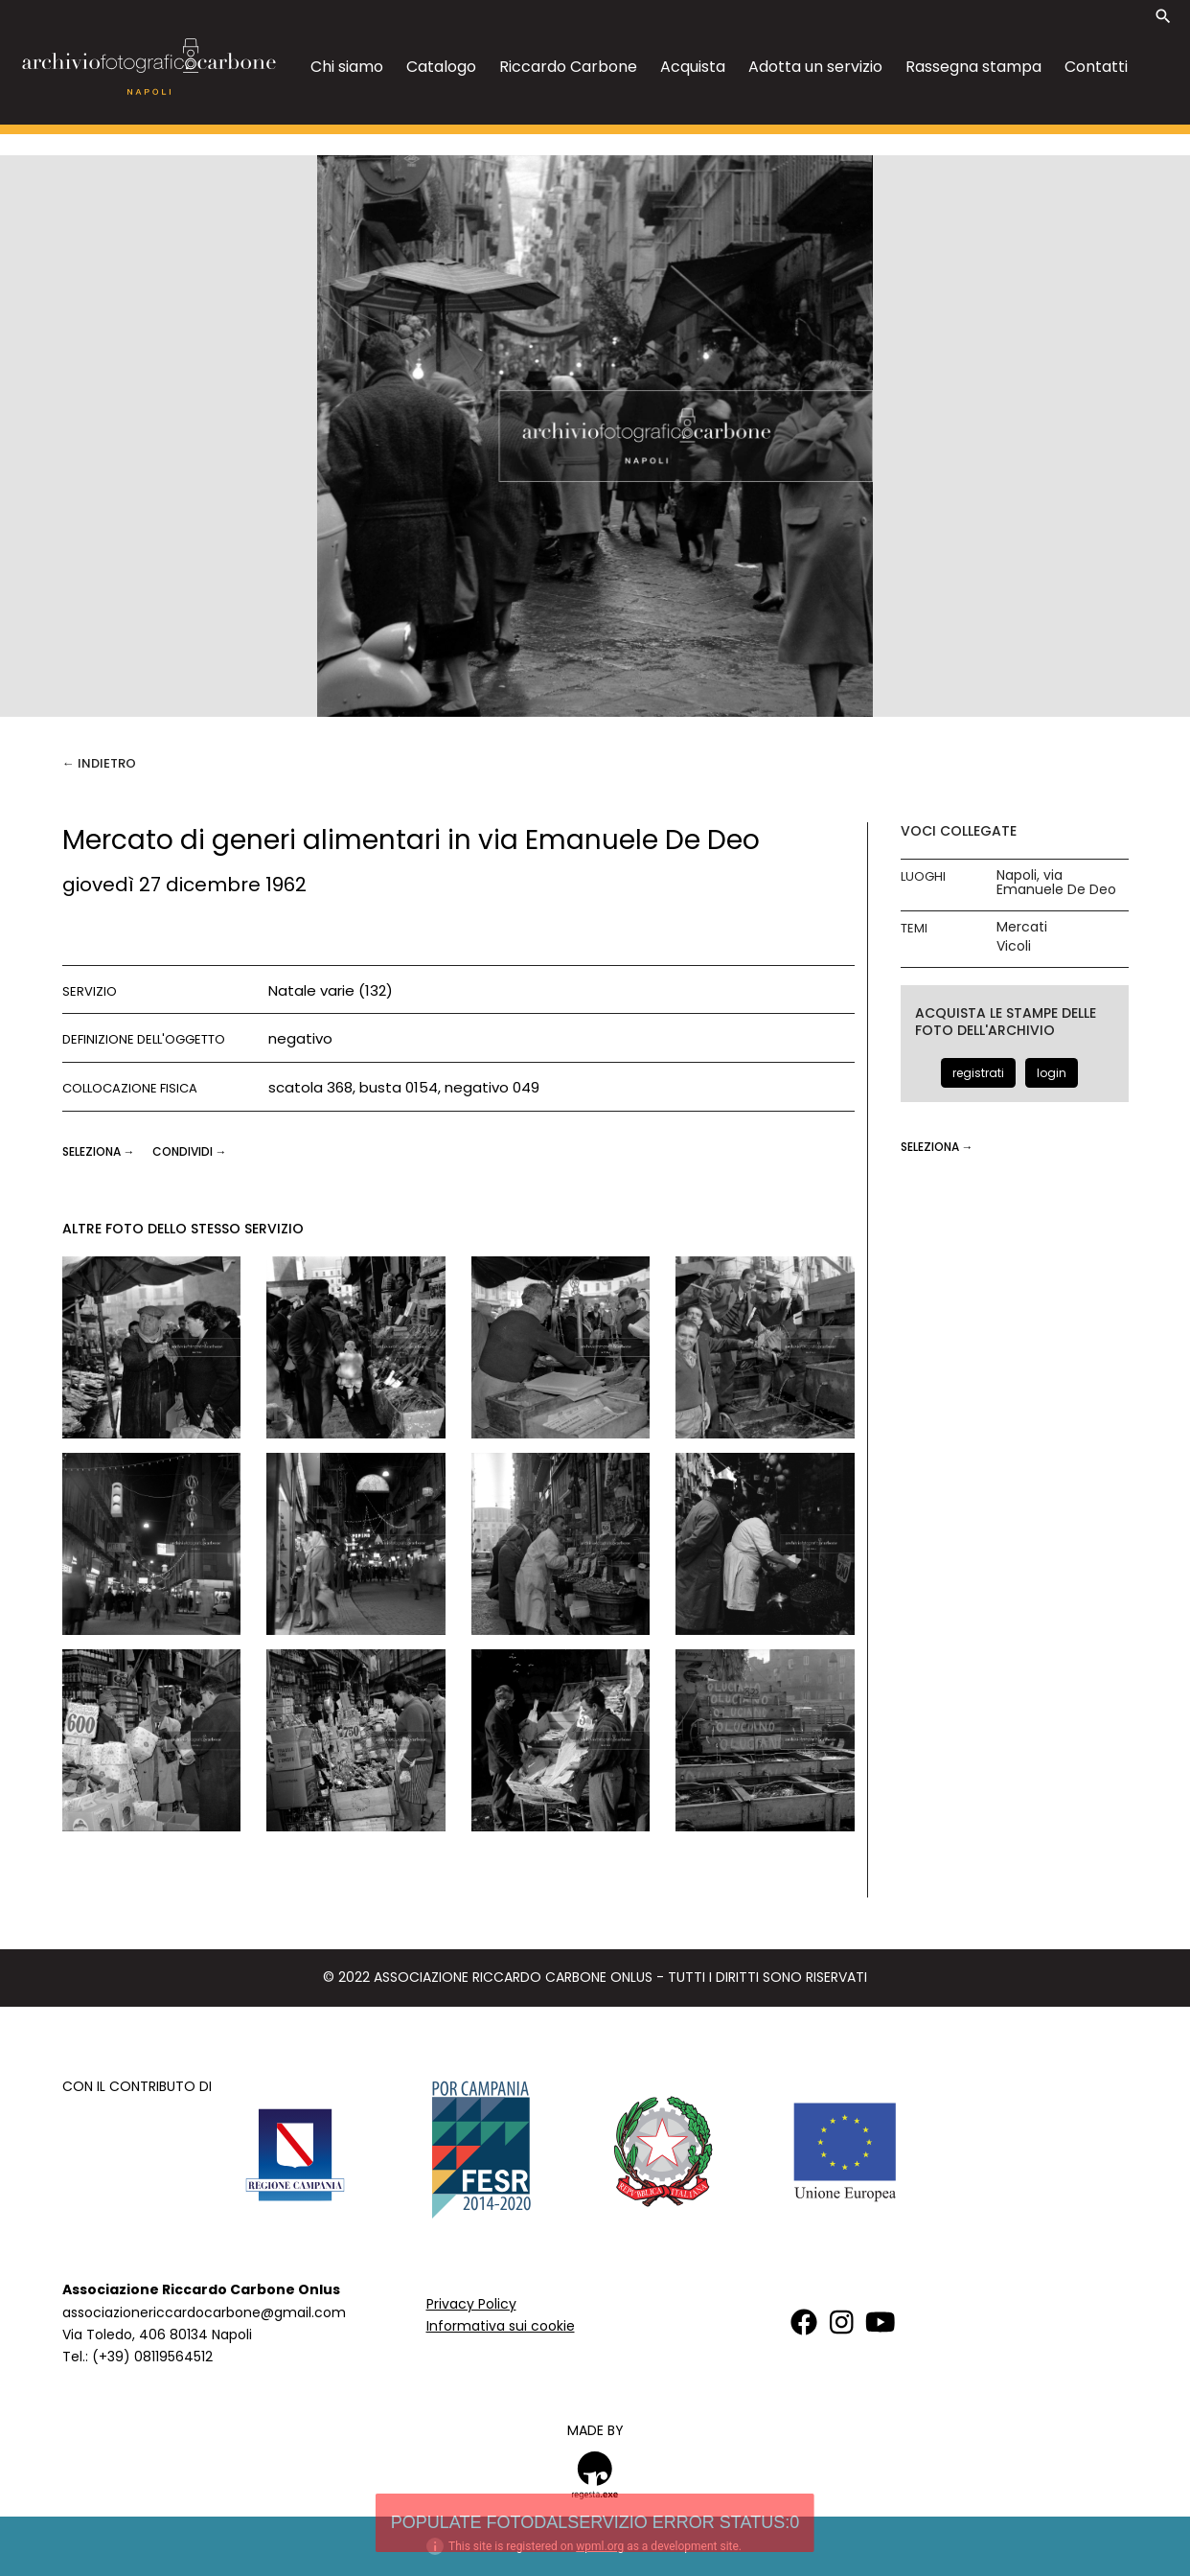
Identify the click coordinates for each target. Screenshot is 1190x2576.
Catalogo (441, 67)
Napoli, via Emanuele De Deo (1056, 882)
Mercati (1021, 927)
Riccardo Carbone (568, 67)
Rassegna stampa (973, 67)
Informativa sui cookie (500, 2325)
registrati (978, 1073)
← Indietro (99, 763)
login (1051, 1073)
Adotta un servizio (815, 67)
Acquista (692, 67)
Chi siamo (346, 67)
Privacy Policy (471, 2303)
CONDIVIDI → (189, 1151)
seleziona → (100, 1151)
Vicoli (1013, 946)
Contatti (1096, 67)
